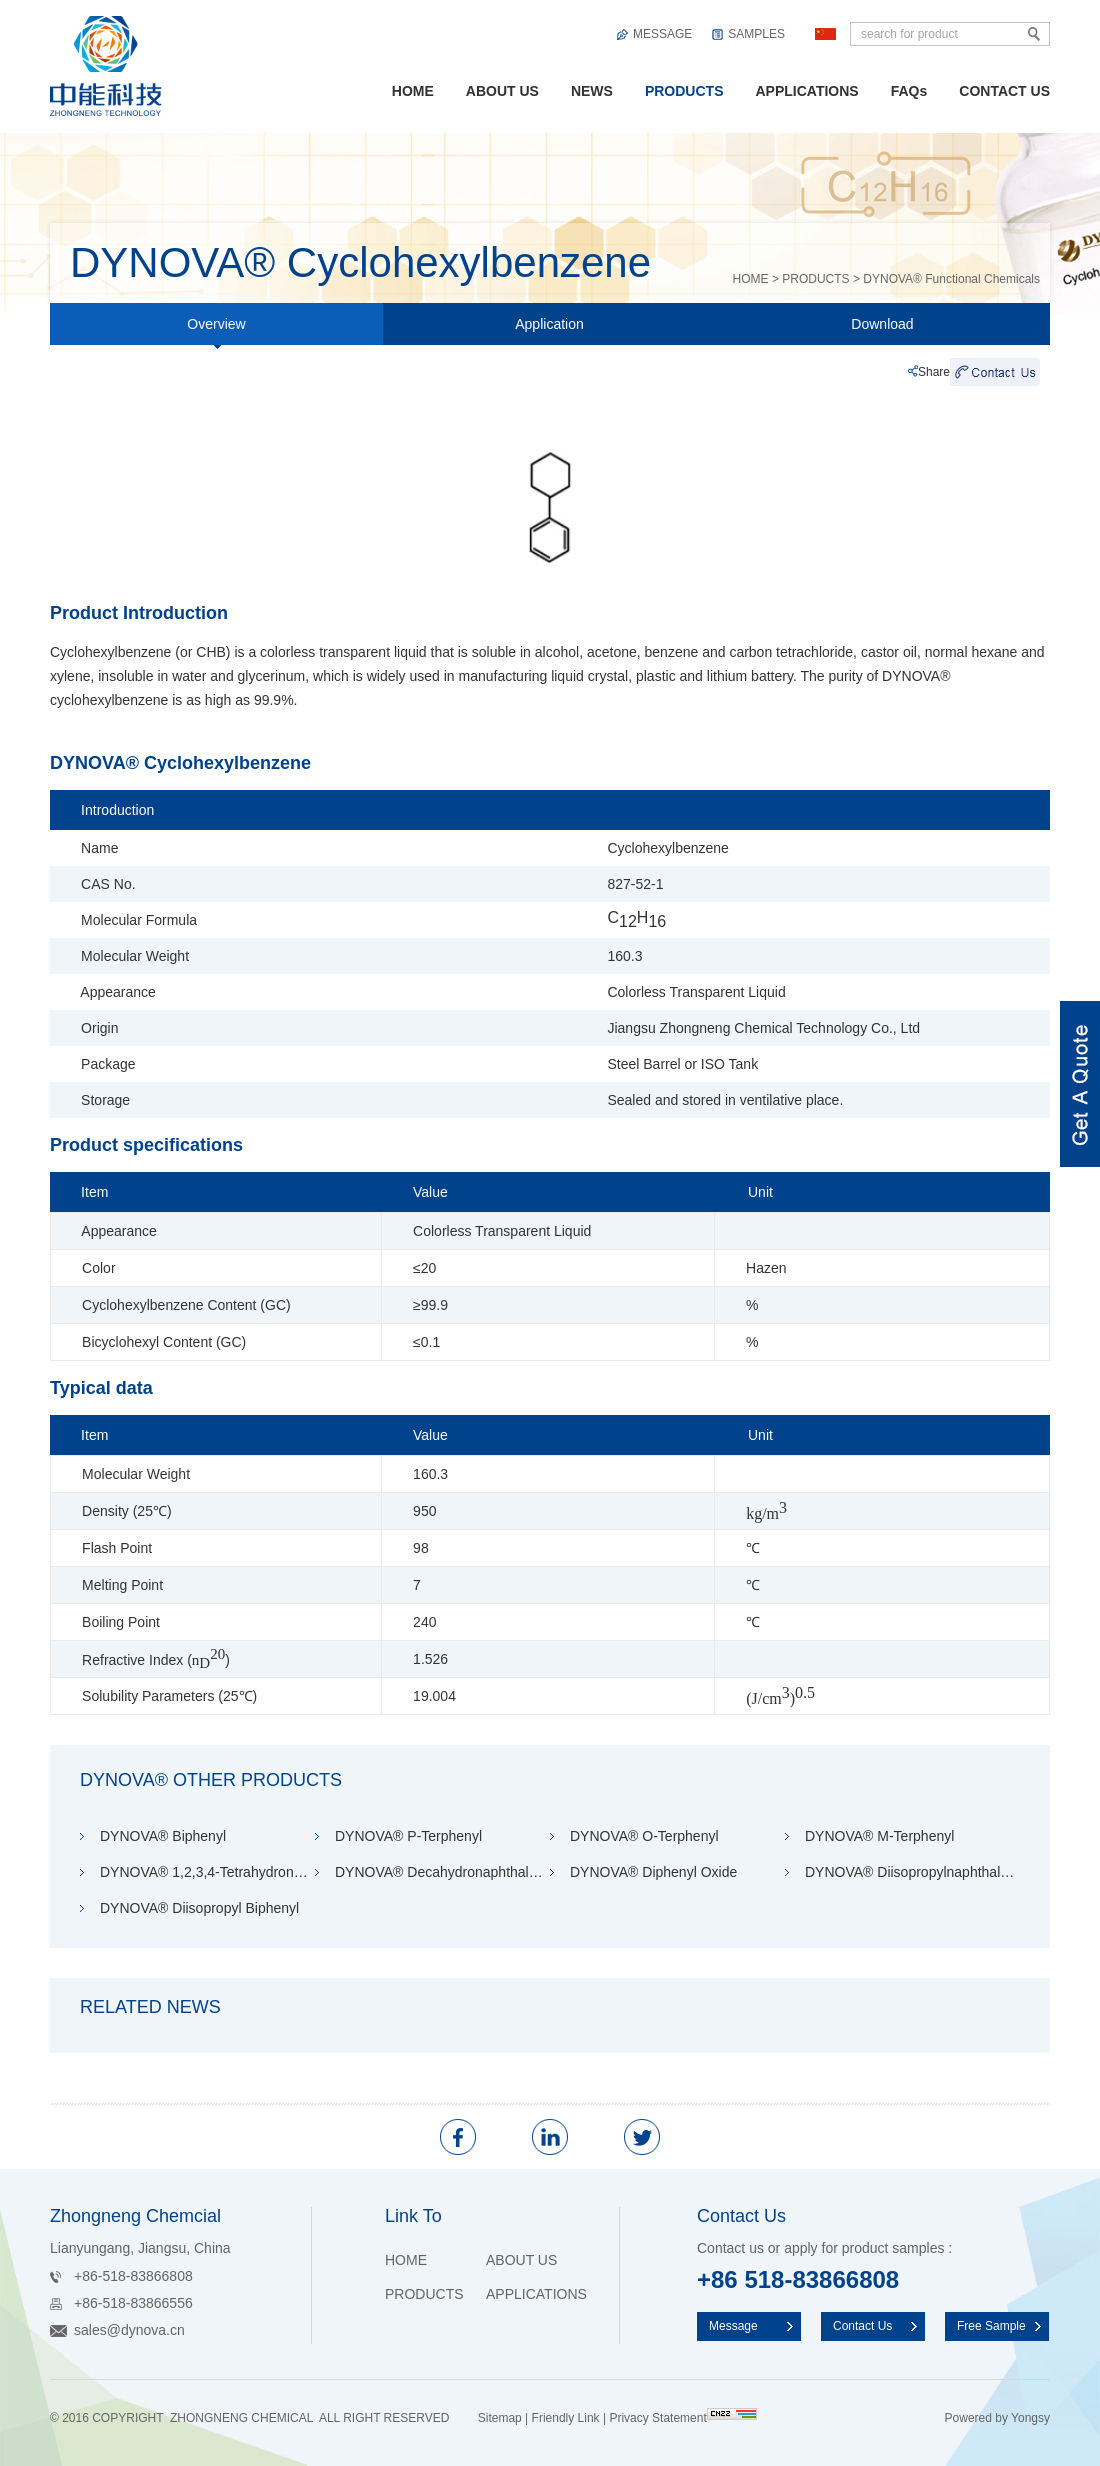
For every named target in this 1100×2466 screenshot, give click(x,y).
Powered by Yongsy (997, 2418)
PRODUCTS (684, 91)
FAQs (909, 91)
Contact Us (862, 2326)
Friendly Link (566, 2418)
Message (733, 2326)
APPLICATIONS (806, 91)
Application (549, 324)
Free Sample (991, 2326)
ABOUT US (502, 91)
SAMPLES (756, 34)
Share (934, 372)
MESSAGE (662, 34)
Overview (216, 330)
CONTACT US (1004, 91)
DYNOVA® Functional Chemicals (951, 279)
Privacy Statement (657, 2418)
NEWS (592, 91)
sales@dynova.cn (129, 2330)
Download (882, 324)
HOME (413, 91)
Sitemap (500, 2418)
